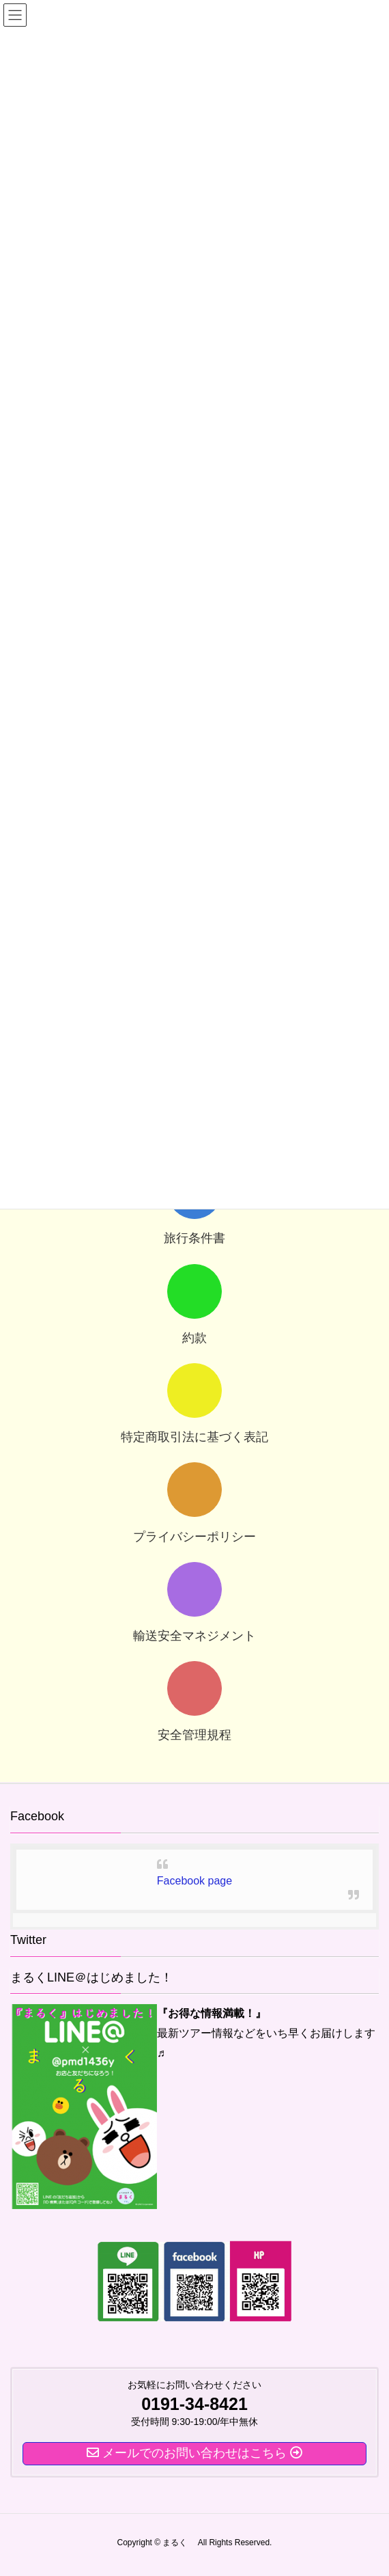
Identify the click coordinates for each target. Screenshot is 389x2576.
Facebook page (194, 1881)
